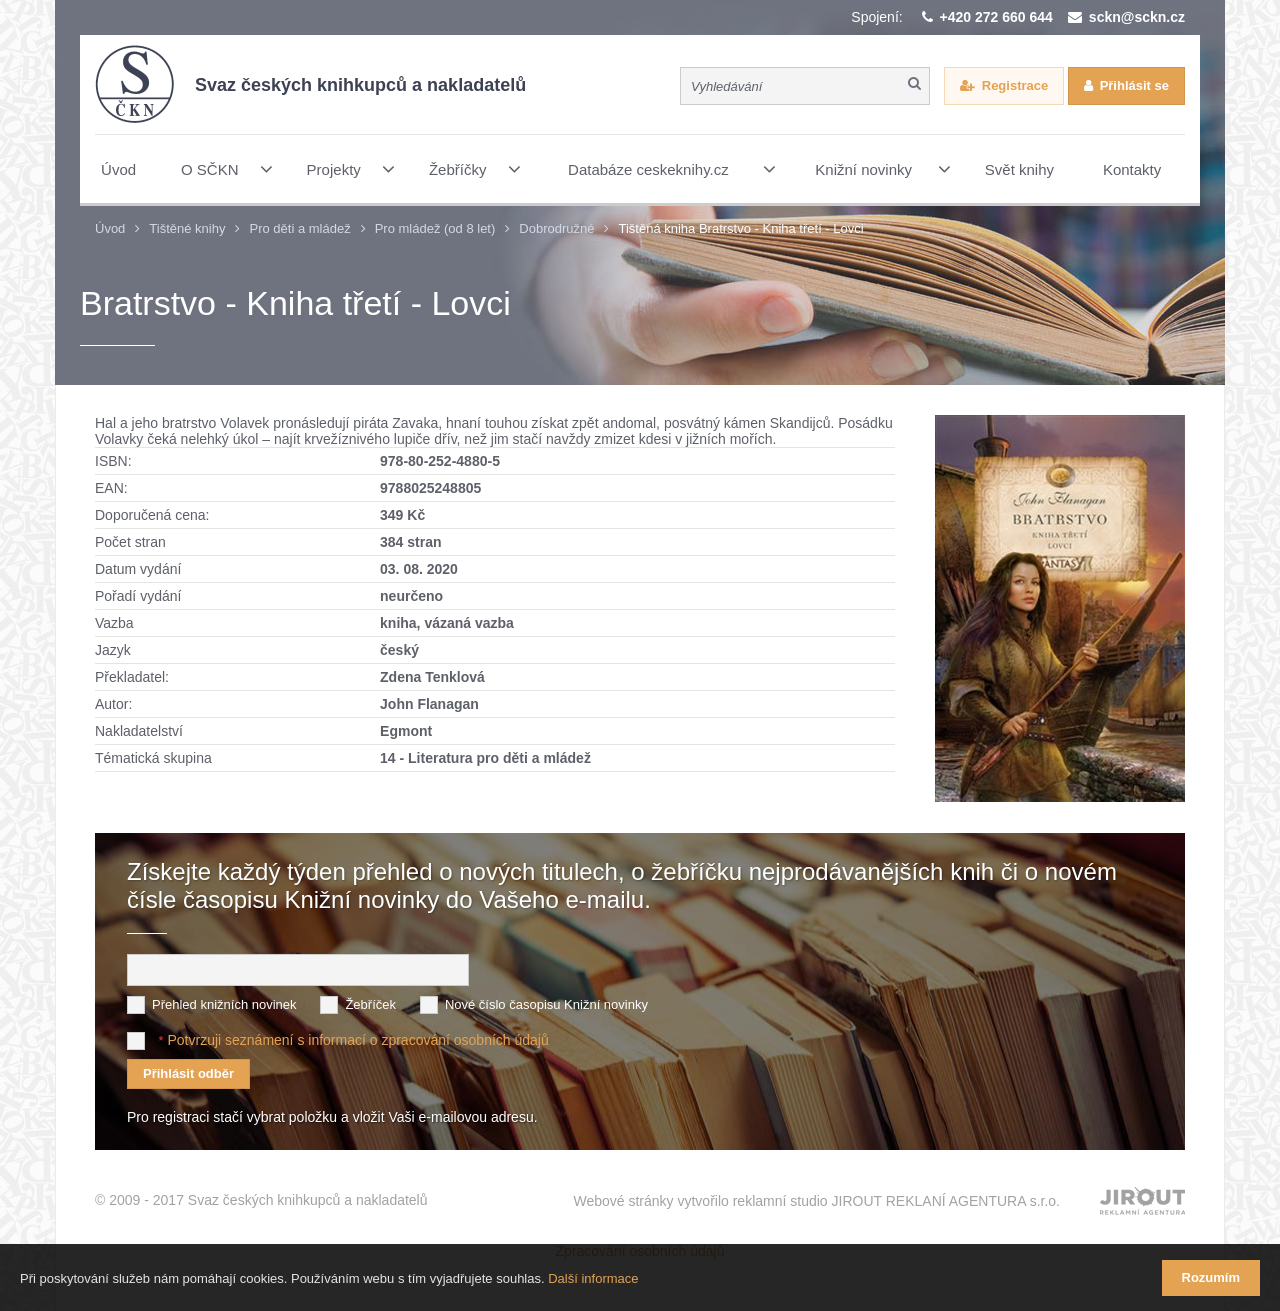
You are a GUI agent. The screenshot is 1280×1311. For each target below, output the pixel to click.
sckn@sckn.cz (1137, 17)
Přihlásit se (1134, 85)
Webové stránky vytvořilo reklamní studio (816, 1200)
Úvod (110, 228)
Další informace (593, 1279)
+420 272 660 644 (996, 17)
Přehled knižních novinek (224, 1004)
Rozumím (1211, 1277)
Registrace (1015, 85)
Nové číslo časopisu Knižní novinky (546, 1004)
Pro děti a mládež (299, 228)
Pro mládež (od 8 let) (435, 228)
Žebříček (370, 1004)
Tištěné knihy (187, 228)
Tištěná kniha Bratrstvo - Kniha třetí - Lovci (740, 228)
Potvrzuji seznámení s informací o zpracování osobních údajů (357, 1040)
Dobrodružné (556, 228)
